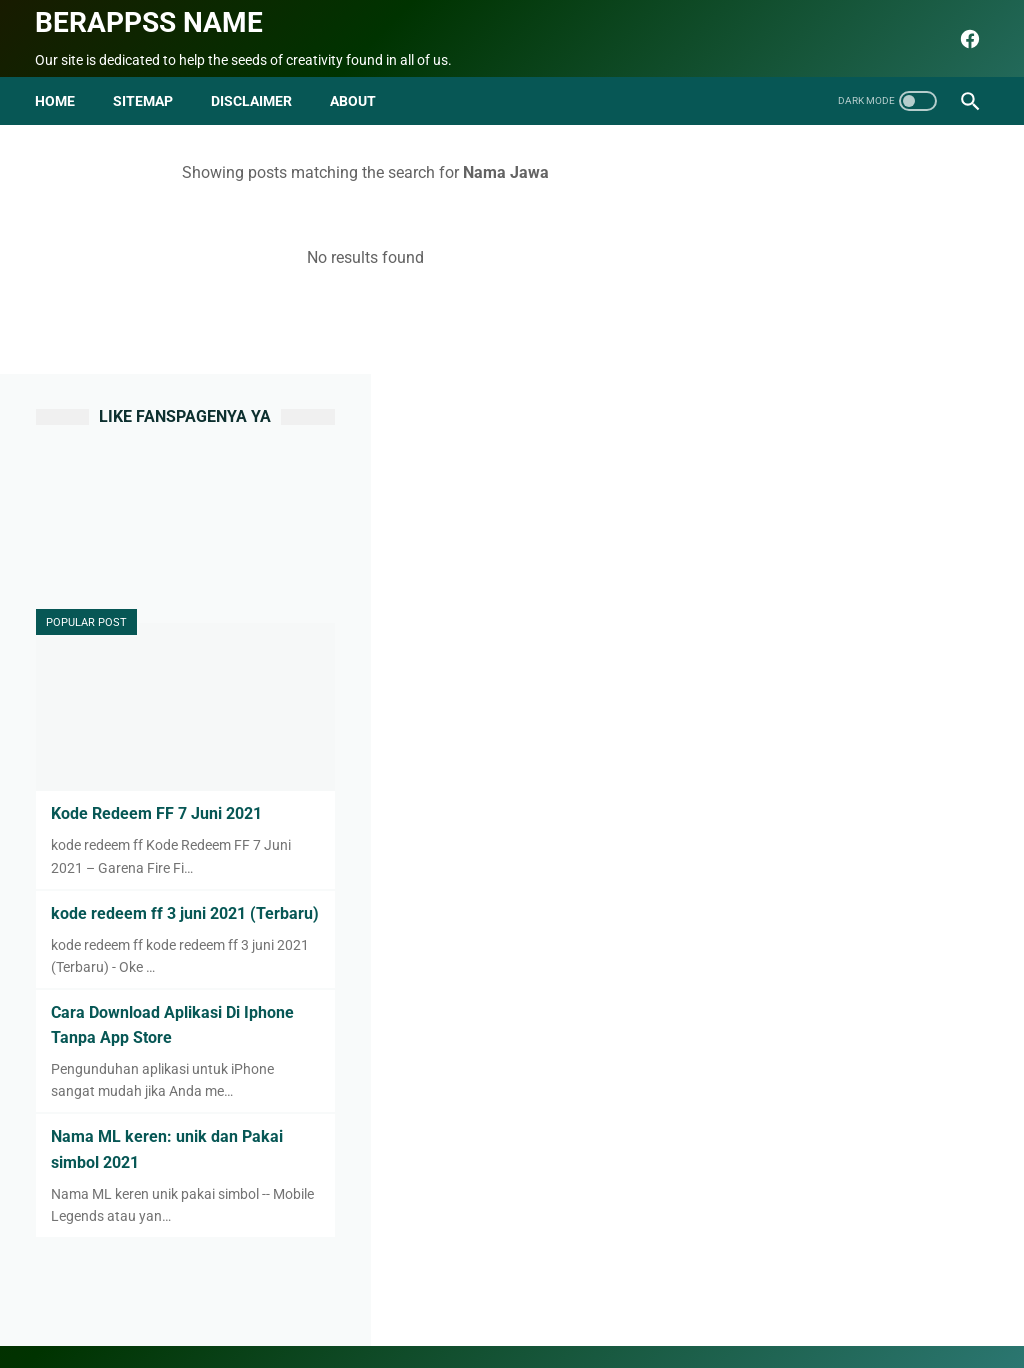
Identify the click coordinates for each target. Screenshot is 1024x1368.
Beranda (239, 1305)
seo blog (411, 1337)
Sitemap (144, 98)
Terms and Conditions (658, 1305)
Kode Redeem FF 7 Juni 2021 (863, 532)
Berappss (722, 1337)
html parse (779, 1305)
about (354, 98)
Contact (369, 1305)
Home (56, 98)
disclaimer (252, 98)
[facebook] (966, 37)
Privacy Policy (528, 1305)
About (305, 1305)
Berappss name (150, 20)
